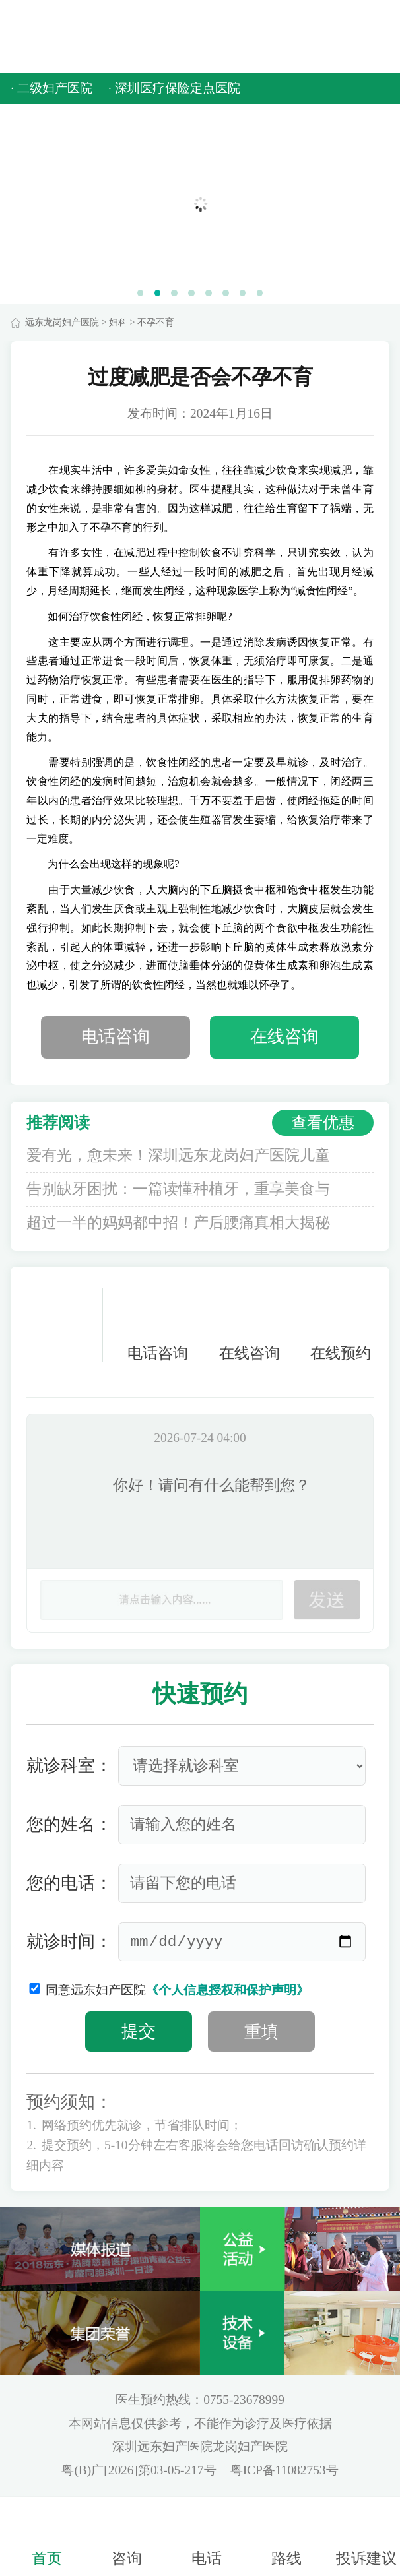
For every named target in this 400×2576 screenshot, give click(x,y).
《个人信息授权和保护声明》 (227, 1990)
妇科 (118, 322)
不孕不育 (155, 322)
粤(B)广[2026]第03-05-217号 (140, 2470)
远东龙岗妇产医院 (62, 322)
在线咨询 (284, 1036)
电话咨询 (115, 1036)
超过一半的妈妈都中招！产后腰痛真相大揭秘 (178, 1222)
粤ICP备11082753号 (284, 2470)
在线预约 (340, 1325)
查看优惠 (322, 1122)
